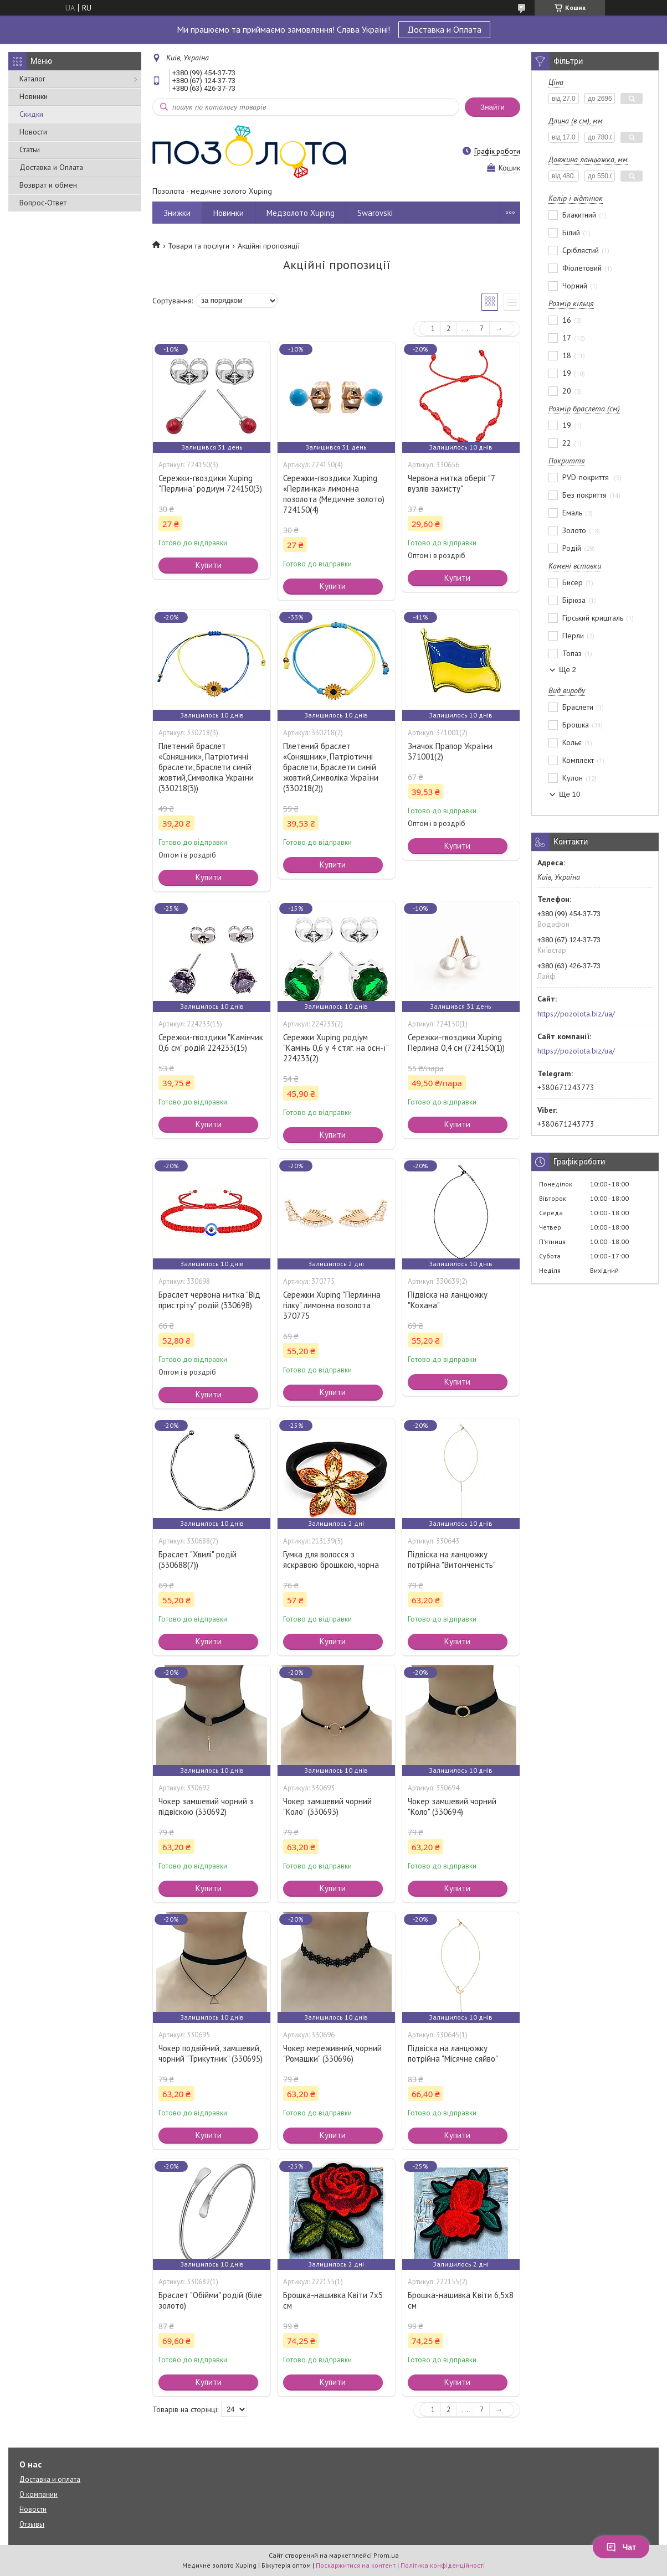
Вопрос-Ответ (42, 203)
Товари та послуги (198, 246)
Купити (209, 565)
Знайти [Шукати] (492, 107)
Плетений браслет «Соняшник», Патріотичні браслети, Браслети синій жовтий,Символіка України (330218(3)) (206, 767)
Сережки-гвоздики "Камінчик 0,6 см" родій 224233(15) (210, 1042)
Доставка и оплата (49, 2479)
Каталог (32, 79)
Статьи (29, 149)
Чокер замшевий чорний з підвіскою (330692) (205, 1806)
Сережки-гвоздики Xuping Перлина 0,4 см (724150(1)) (456, 1042)
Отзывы (31, 2524)
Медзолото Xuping (300, 213)
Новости (33, 132)
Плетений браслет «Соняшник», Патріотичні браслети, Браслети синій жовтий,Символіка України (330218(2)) (330, 767)
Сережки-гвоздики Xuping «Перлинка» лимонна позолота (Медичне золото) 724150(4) (333, 494)
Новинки (33, 96)
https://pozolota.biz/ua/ (576, 1014)
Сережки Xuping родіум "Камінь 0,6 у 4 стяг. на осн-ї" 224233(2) (335, 1048)
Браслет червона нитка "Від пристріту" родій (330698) (209, 1299)
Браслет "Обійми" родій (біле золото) (210, 2300)
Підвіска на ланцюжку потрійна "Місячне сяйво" (453, 2053)
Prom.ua (386, 2555)
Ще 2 (567, 669)
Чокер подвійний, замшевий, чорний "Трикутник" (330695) (210, 2053)
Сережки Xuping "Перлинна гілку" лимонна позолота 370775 (332, 1305)
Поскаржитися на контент (356, 2565)
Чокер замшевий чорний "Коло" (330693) (327, 1806)
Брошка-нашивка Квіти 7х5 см (333, 2300)
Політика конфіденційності (443, 2565)
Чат (621, 2547)
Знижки (177, 213)
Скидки (31, 114)
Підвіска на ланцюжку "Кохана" (448, 1299)
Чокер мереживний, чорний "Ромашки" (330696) (332, 2053)
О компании (38, 2494)
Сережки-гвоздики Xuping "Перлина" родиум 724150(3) (210, 483)
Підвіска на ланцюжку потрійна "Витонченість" (452, 1559)
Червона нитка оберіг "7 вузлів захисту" (451, 483)
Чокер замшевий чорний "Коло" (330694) (452, 1806)
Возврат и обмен (48, 185)
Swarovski (375, 213)
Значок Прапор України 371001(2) (450, 751)
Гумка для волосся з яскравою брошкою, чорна (331, 1559)
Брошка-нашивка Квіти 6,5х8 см (461, 2300)
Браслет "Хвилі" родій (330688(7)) (197, 1559)
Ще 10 (569, 794)
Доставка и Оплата (444, 29)
